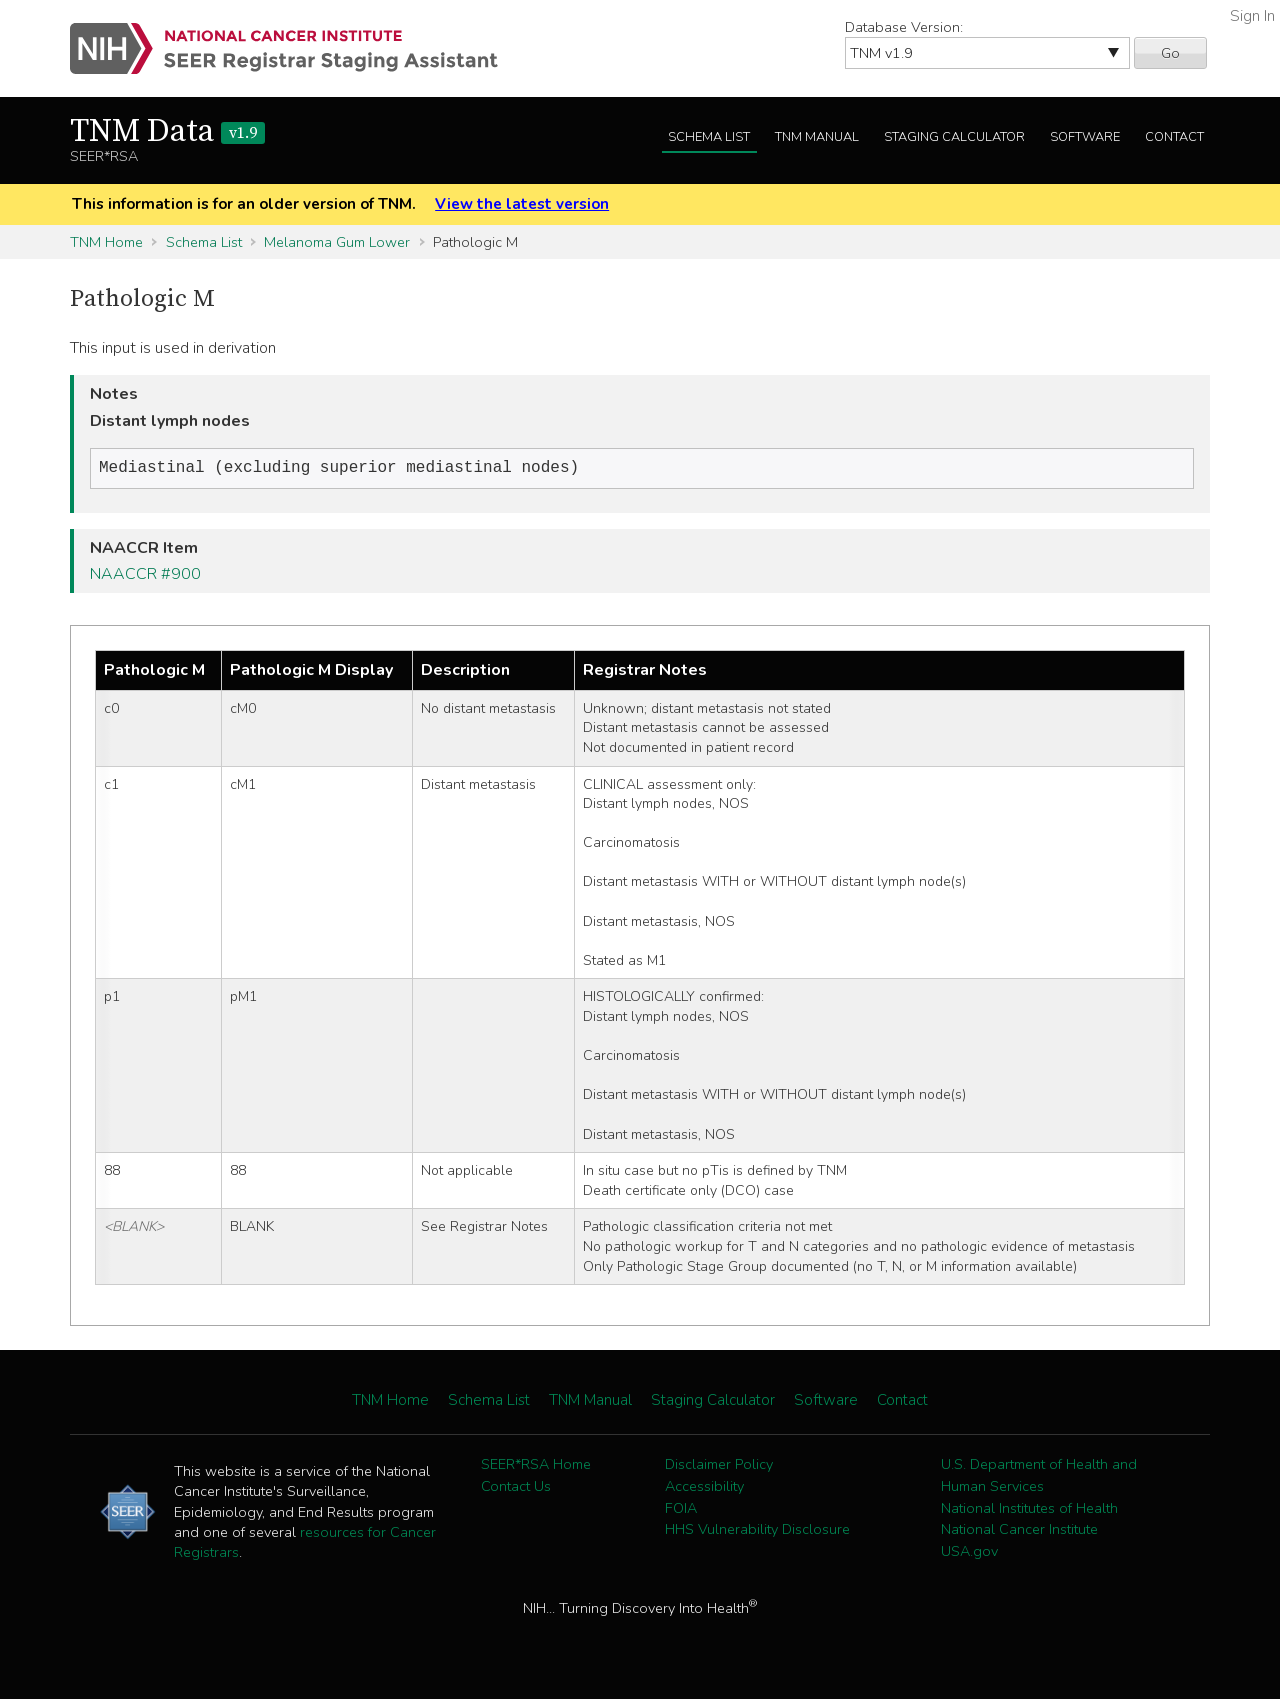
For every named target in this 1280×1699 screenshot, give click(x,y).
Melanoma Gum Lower (337, 242)
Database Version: (904, 27)
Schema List (709, 137)
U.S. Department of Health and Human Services (1039, 1477)
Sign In (1252, 16)
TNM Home (106, 242)
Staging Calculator (954, 137)
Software (1085, 137)
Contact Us (516, 1488)
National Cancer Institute (1019, 1531)
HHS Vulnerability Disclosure (757, 1531)
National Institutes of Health (1029, 1510)
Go (1170, 53)
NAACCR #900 (145, 576)
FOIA (681, 1510)
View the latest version (522, 204)
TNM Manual (817, 137)
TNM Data (167, 132)
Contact (1174, 137)
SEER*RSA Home (536, 1466)
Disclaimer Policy (719, 1466)
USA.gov (969, 1553)
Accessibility (704, 1488)
